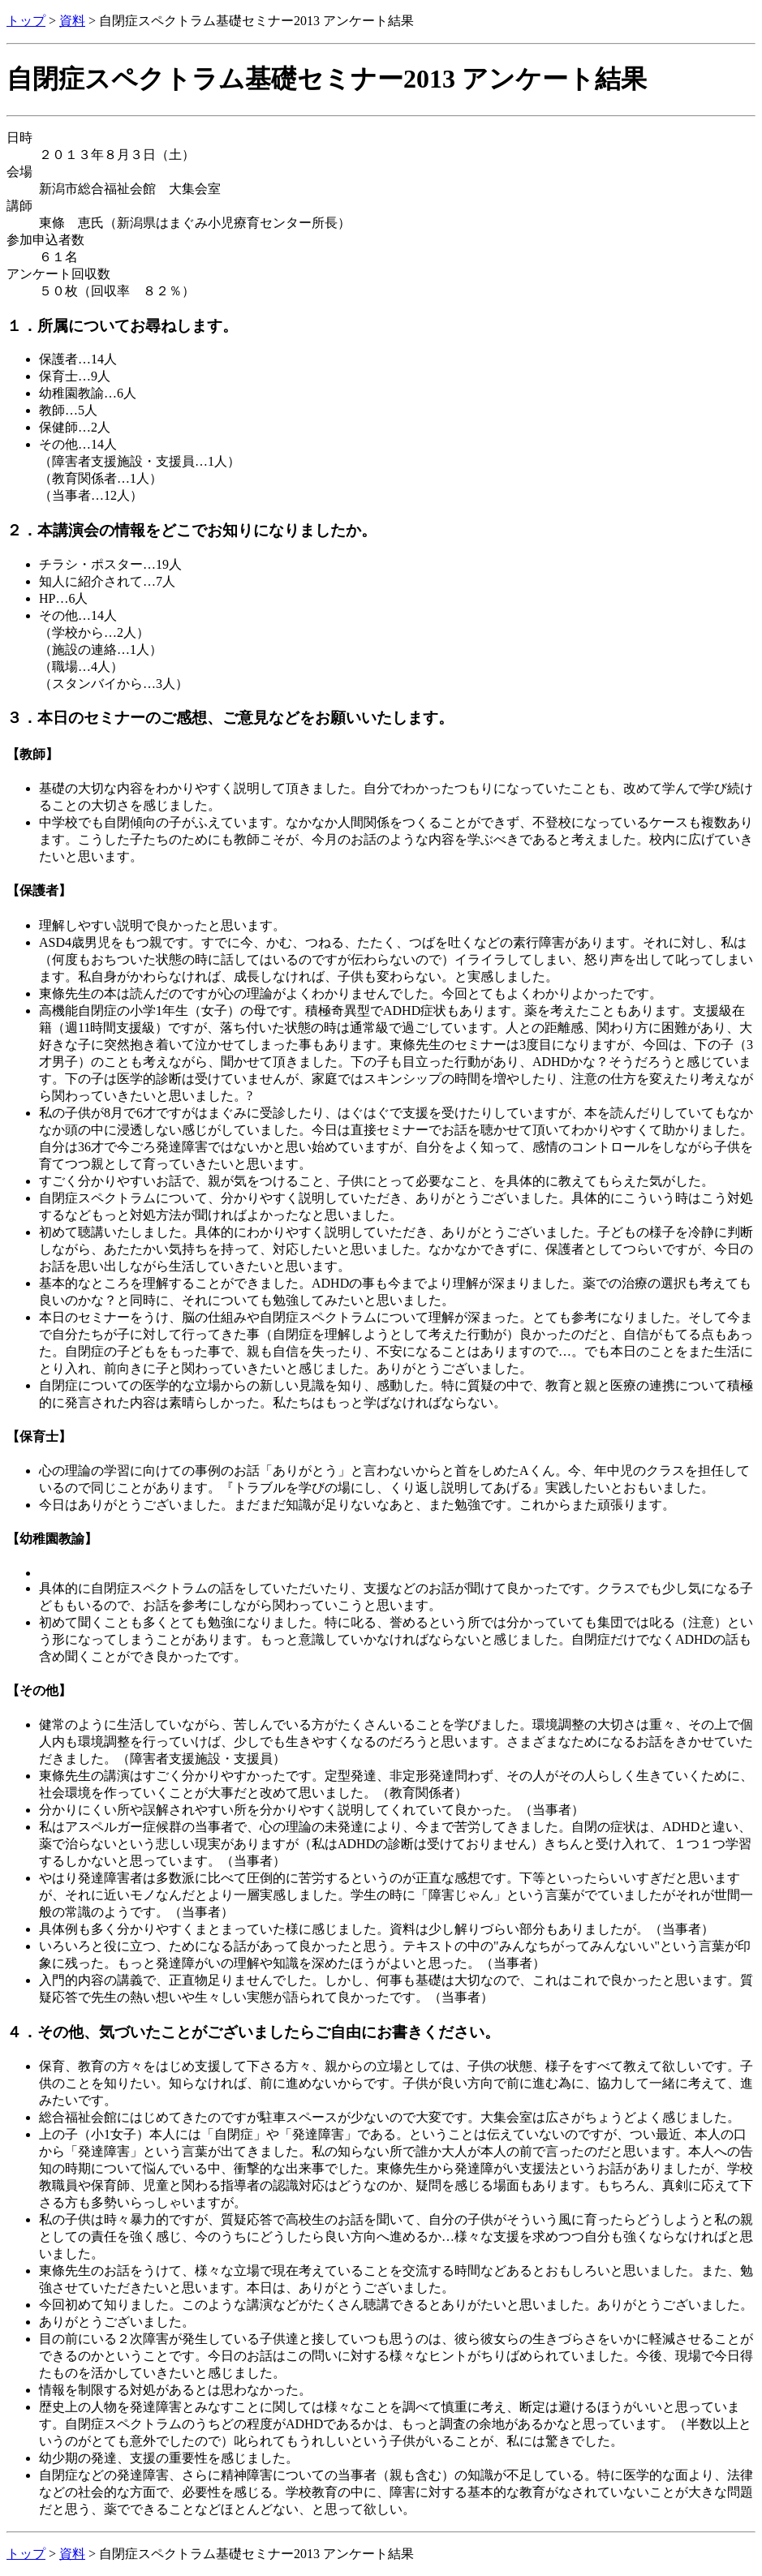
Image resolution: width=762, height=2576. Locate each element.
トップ (25, 21)
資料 (72, 21)
